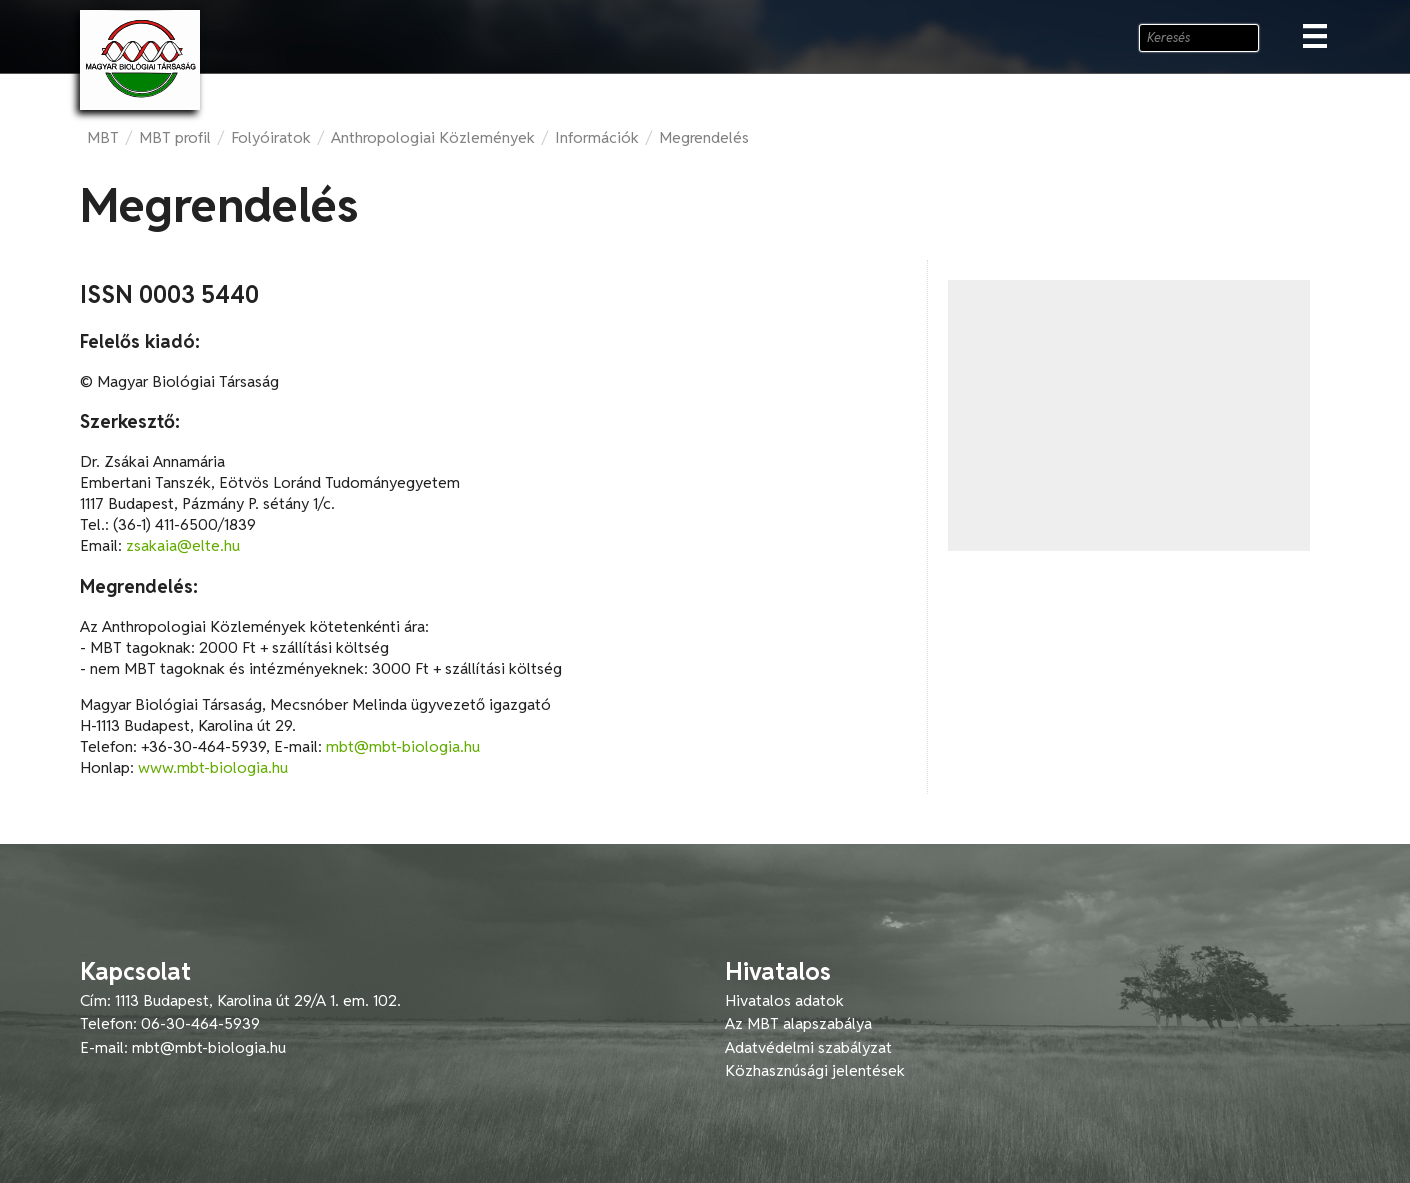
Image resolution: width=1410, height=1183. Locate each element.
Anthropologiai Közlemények (433, 137)
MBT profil (175, 137)
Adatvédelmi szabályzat (808, 1047)
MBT (103, 137)
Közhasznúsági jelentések (815, 1070)
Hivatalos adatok (784, 1000)
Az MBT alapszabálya (798, 1023)
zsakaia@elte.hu (183, 545)
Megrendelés (704, 137)
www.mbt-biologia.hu (213, 767)
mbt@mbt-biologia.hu (403, 746)
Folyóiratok (271, 137)
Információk (597, 137)
